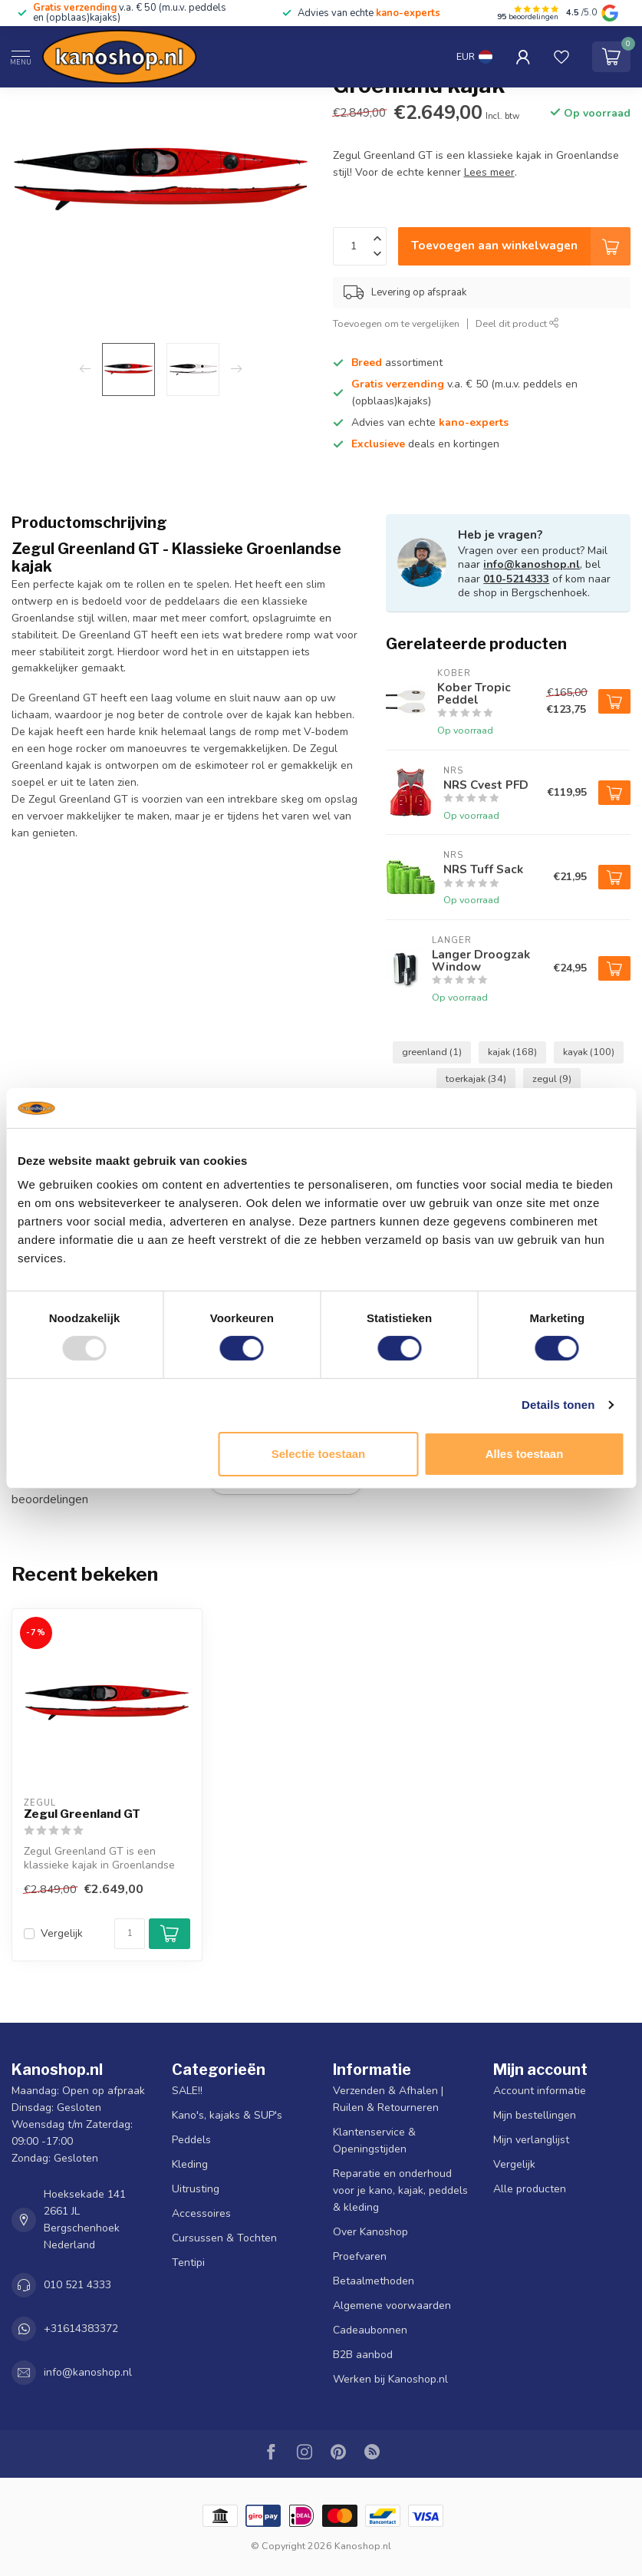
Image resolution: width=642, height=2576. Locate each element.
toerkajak (476, 1078)
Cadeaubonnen (370, 2330)
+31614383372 (81, 2328)
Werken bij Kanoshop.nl (390, 2379)
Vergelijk (62, 1933)
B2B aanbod (363, 2354)
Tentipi (188, 2262)
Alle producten (529, 2189)
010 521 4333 (77, 2285)
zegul (551, 1078)
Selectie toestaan (319, 1453)
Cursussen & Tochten (224, 2238)
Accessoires (201, 2213)
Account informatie (539, 2090)
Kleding (190, 2164)
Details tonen (558, 1404)
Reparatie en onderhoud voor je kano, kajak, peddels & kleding (400, 2190)
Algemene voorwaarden (392, 2305)
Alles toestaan (525, 1453)
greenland (432, 1051)
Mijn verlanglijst (531, 2139)
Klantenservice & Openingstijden (374, 2140)
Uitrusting (195, 2189)
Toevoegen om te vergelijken (396, 323)
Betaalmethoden (373, 2281)
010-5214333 (516, 579)
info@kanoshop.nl (531, 564)
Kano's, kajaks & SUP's (227, 2115)
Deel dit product (517, 323)
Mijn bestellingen (534, 2115)
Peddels (191, 2139)
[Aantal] (129, 1933)
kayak (588, 1051)
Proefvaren (360, 2256)
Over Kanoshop (370, 2232)
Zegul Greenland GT (82, 1814)
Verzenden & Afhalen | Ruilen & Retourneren (388, 2099)
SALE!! (187, 2090)
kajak (512, 1051)
